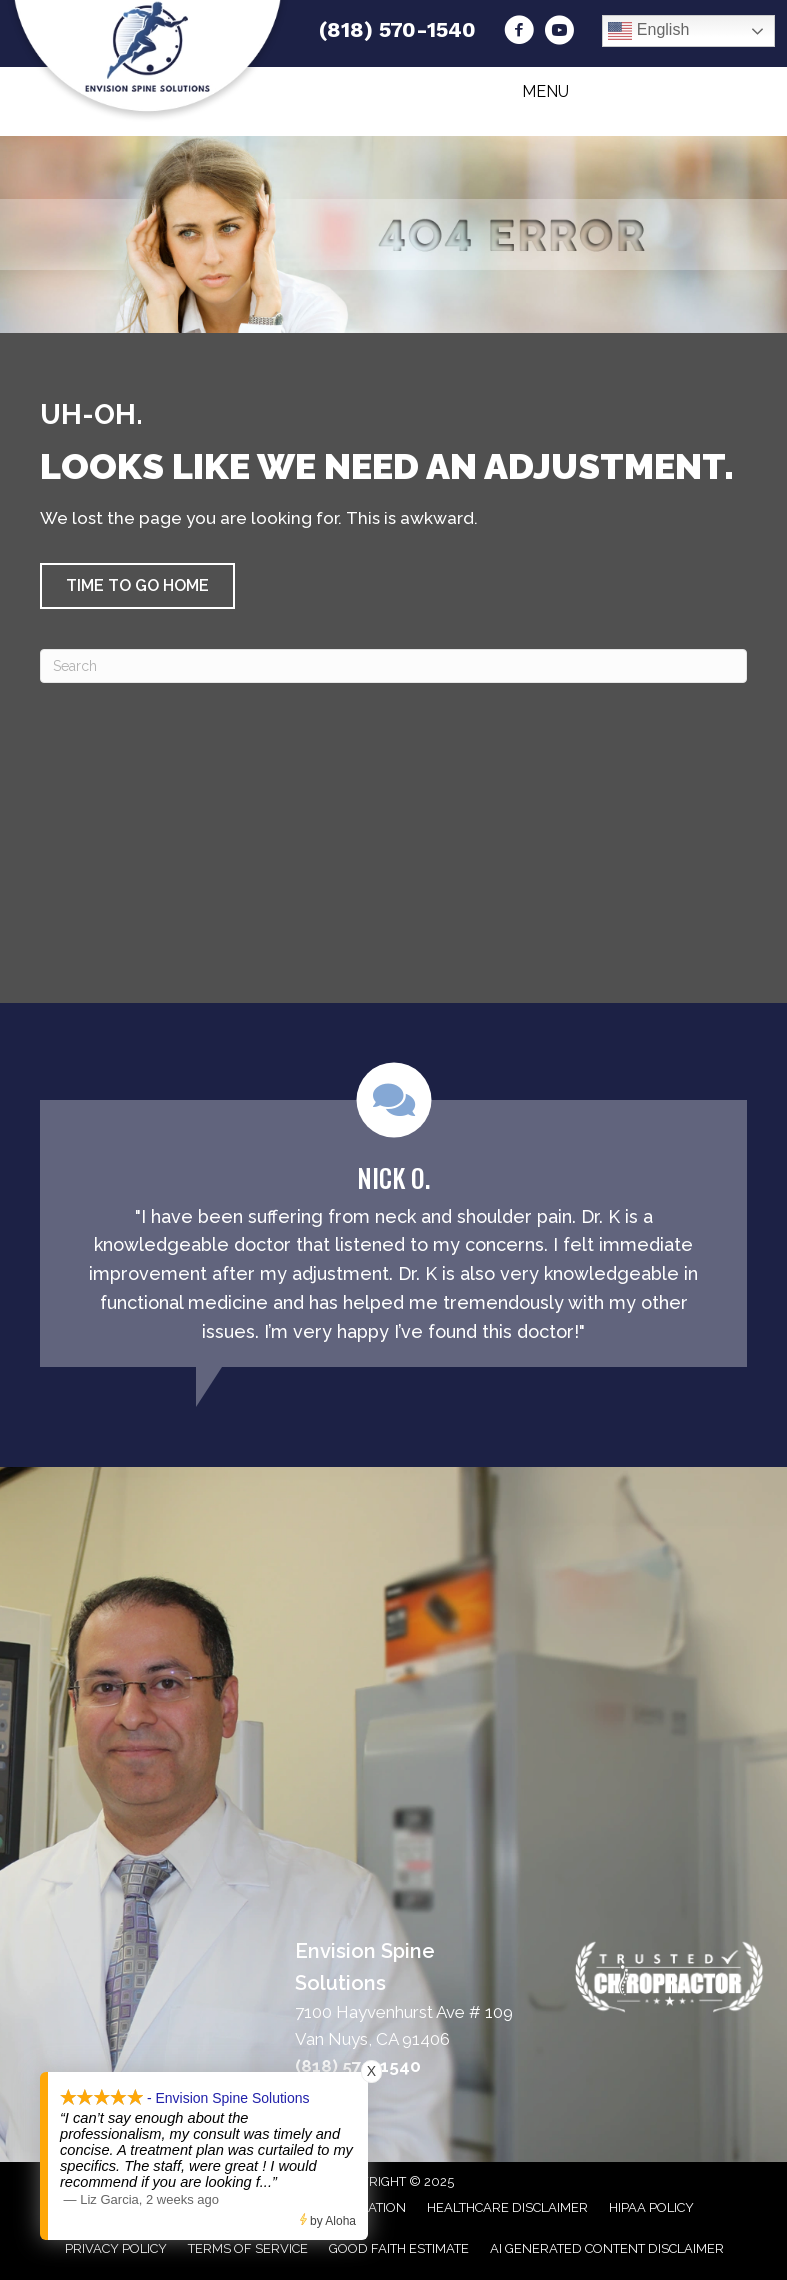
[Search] (393, 666)
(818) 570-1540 (397, 29)
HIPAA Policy (651, 2207)
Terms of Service (248, 2248)
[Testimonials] (393, 1215)
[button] (137, 586)
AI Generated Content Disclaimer (607, 2248)
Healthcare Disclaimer (507, 2207)
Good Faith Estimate (399, 2248)
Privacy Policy (116, 2248)
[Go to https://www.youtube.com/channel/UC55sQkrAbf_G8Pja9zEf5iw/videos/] (559, 33)
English (648, 31)
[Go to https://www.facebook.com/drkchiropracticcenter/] (519, 33)
